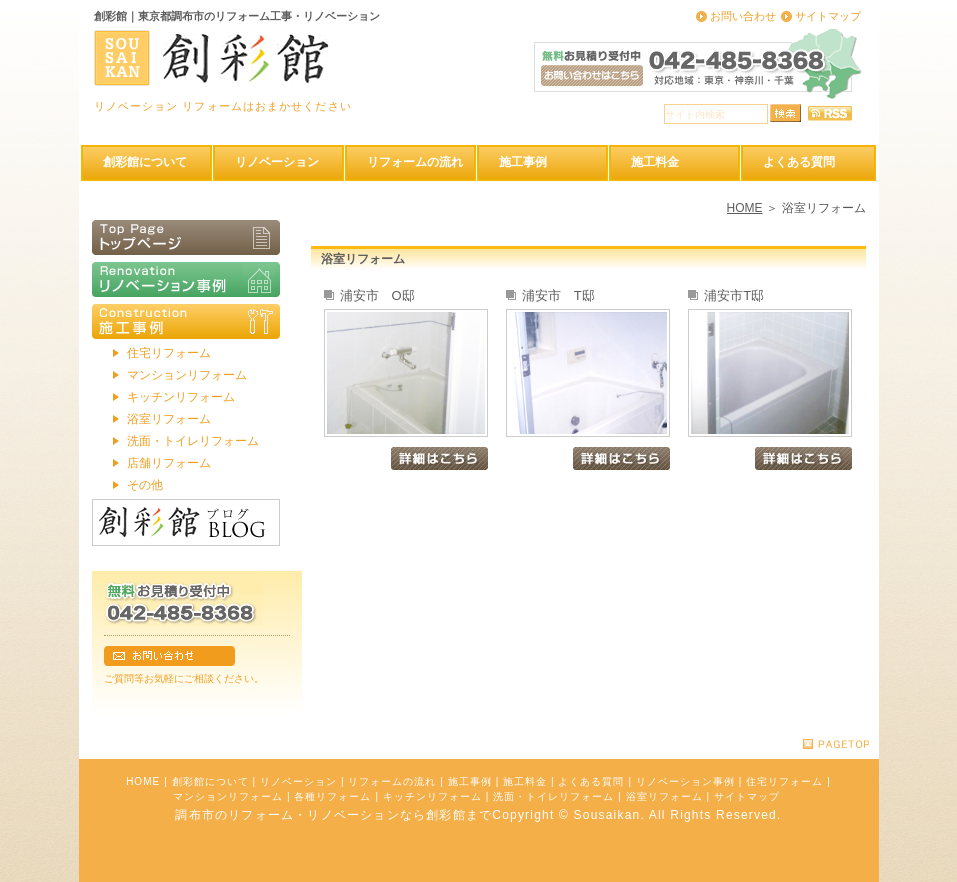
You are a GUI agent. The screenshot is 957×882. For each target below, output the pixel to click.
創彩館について (210, 781)
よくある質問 (591, 781)
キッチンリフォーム (181, 397)
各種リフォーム (332, 796)
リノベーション (298, 781)
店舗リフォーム (169, 463)
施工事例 (470, 781)
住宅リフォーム (169, 353)
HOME (745, 208)
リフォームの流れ (392, 781)
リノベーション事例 (685, 781)
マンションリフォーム (187, 375)
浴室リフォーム (169, 419)
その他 (145, 485)
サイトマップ (828, 16)
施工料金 (525, 781)
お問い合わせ (743, 16)
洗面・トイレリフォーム (193, 441)
